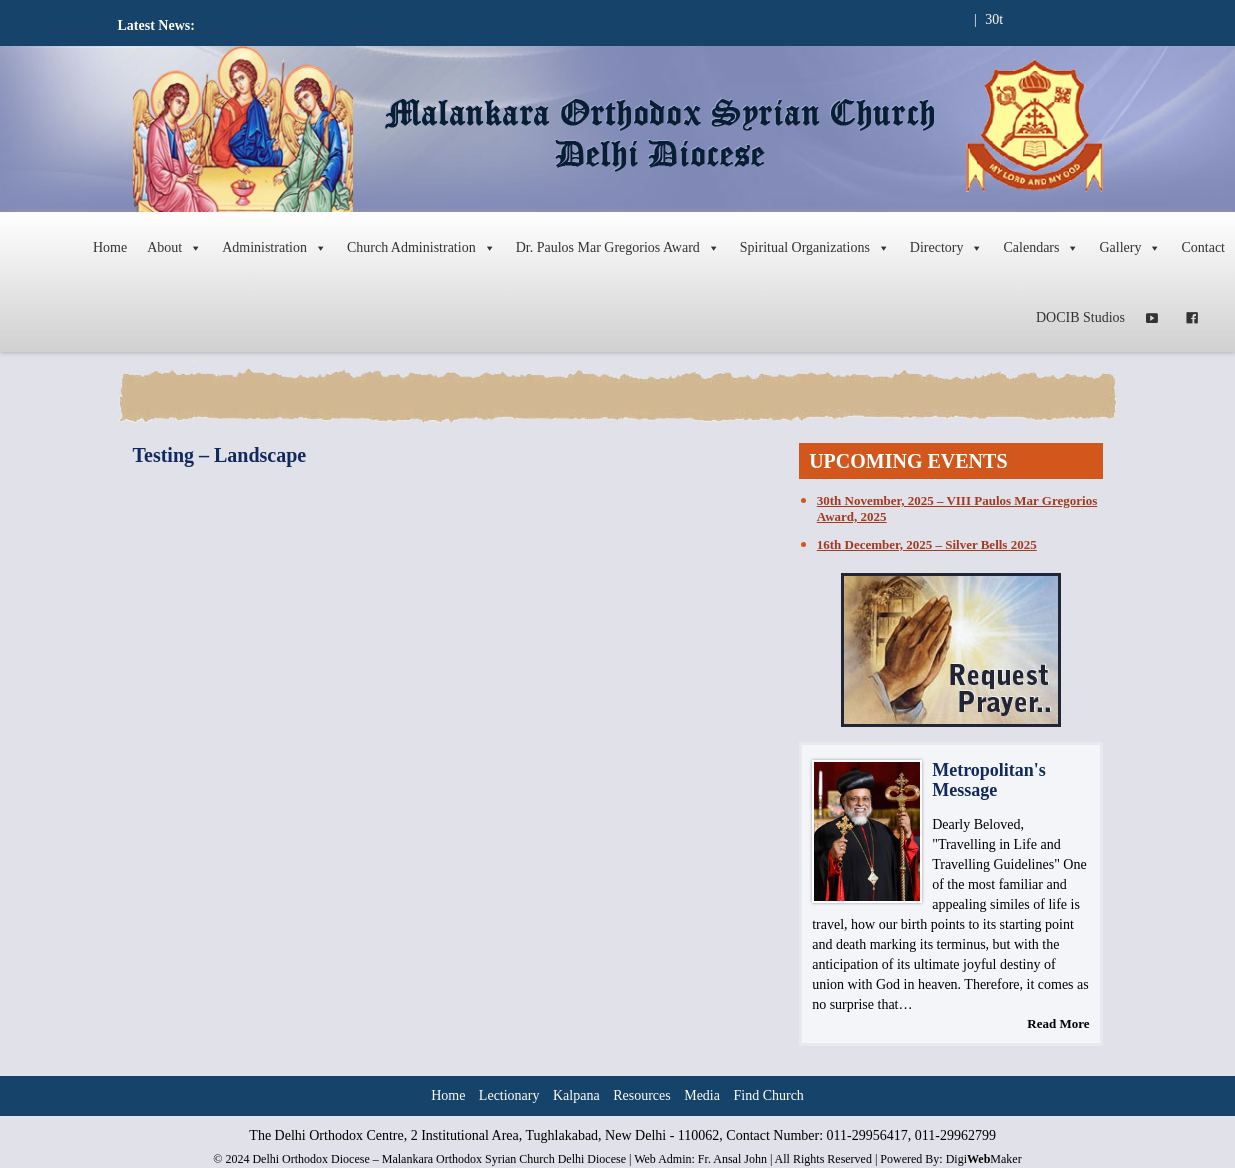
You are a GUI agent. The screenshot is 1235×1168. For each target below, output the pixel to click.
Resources (642, 1095)
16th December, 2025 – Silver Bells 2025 (927, 544)
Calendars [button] (1041, 248)
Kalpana (576, 1095)
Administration (274, 248)
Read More (1058, 1023)
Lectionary (509, 1095)
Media (702, 1095)
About (174, 248)
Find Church (768, 1095)
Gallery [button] (1130, 248)
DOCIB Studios (1080, 317)
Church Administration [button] (421, 248)
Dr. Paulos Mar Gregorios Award (618, 248)
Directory (947, 248)
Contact (1203, 247)
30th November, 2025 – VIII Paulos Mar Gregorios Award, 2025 (957, 508)
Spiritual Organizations (815, 248)
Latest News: (156, 25)
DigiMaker (984, 1159)
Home (110, 247)
